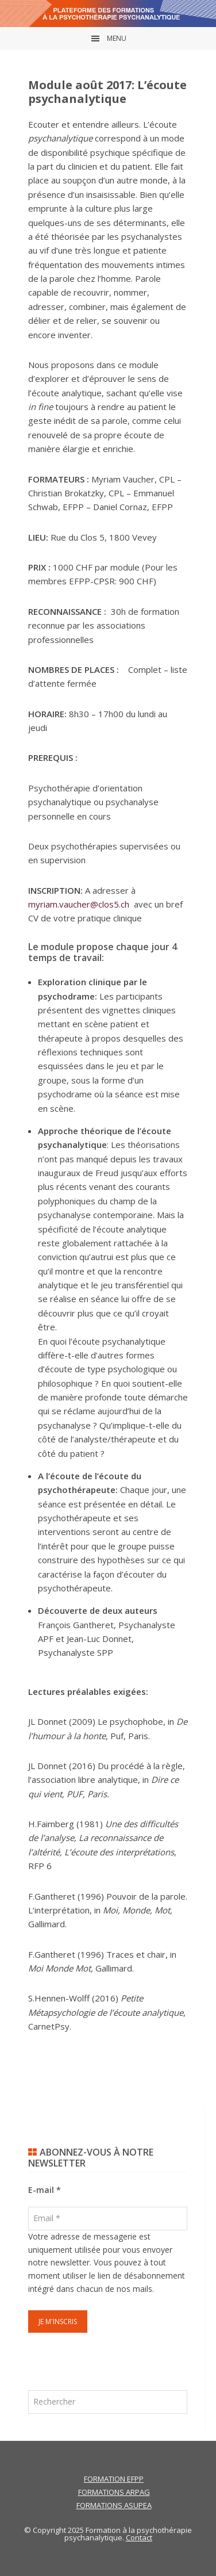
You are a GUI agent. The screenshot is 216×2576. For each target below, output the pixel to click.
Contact (139, 2537)
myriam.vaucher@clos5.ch (78, 904)
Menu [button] (116, 38)
